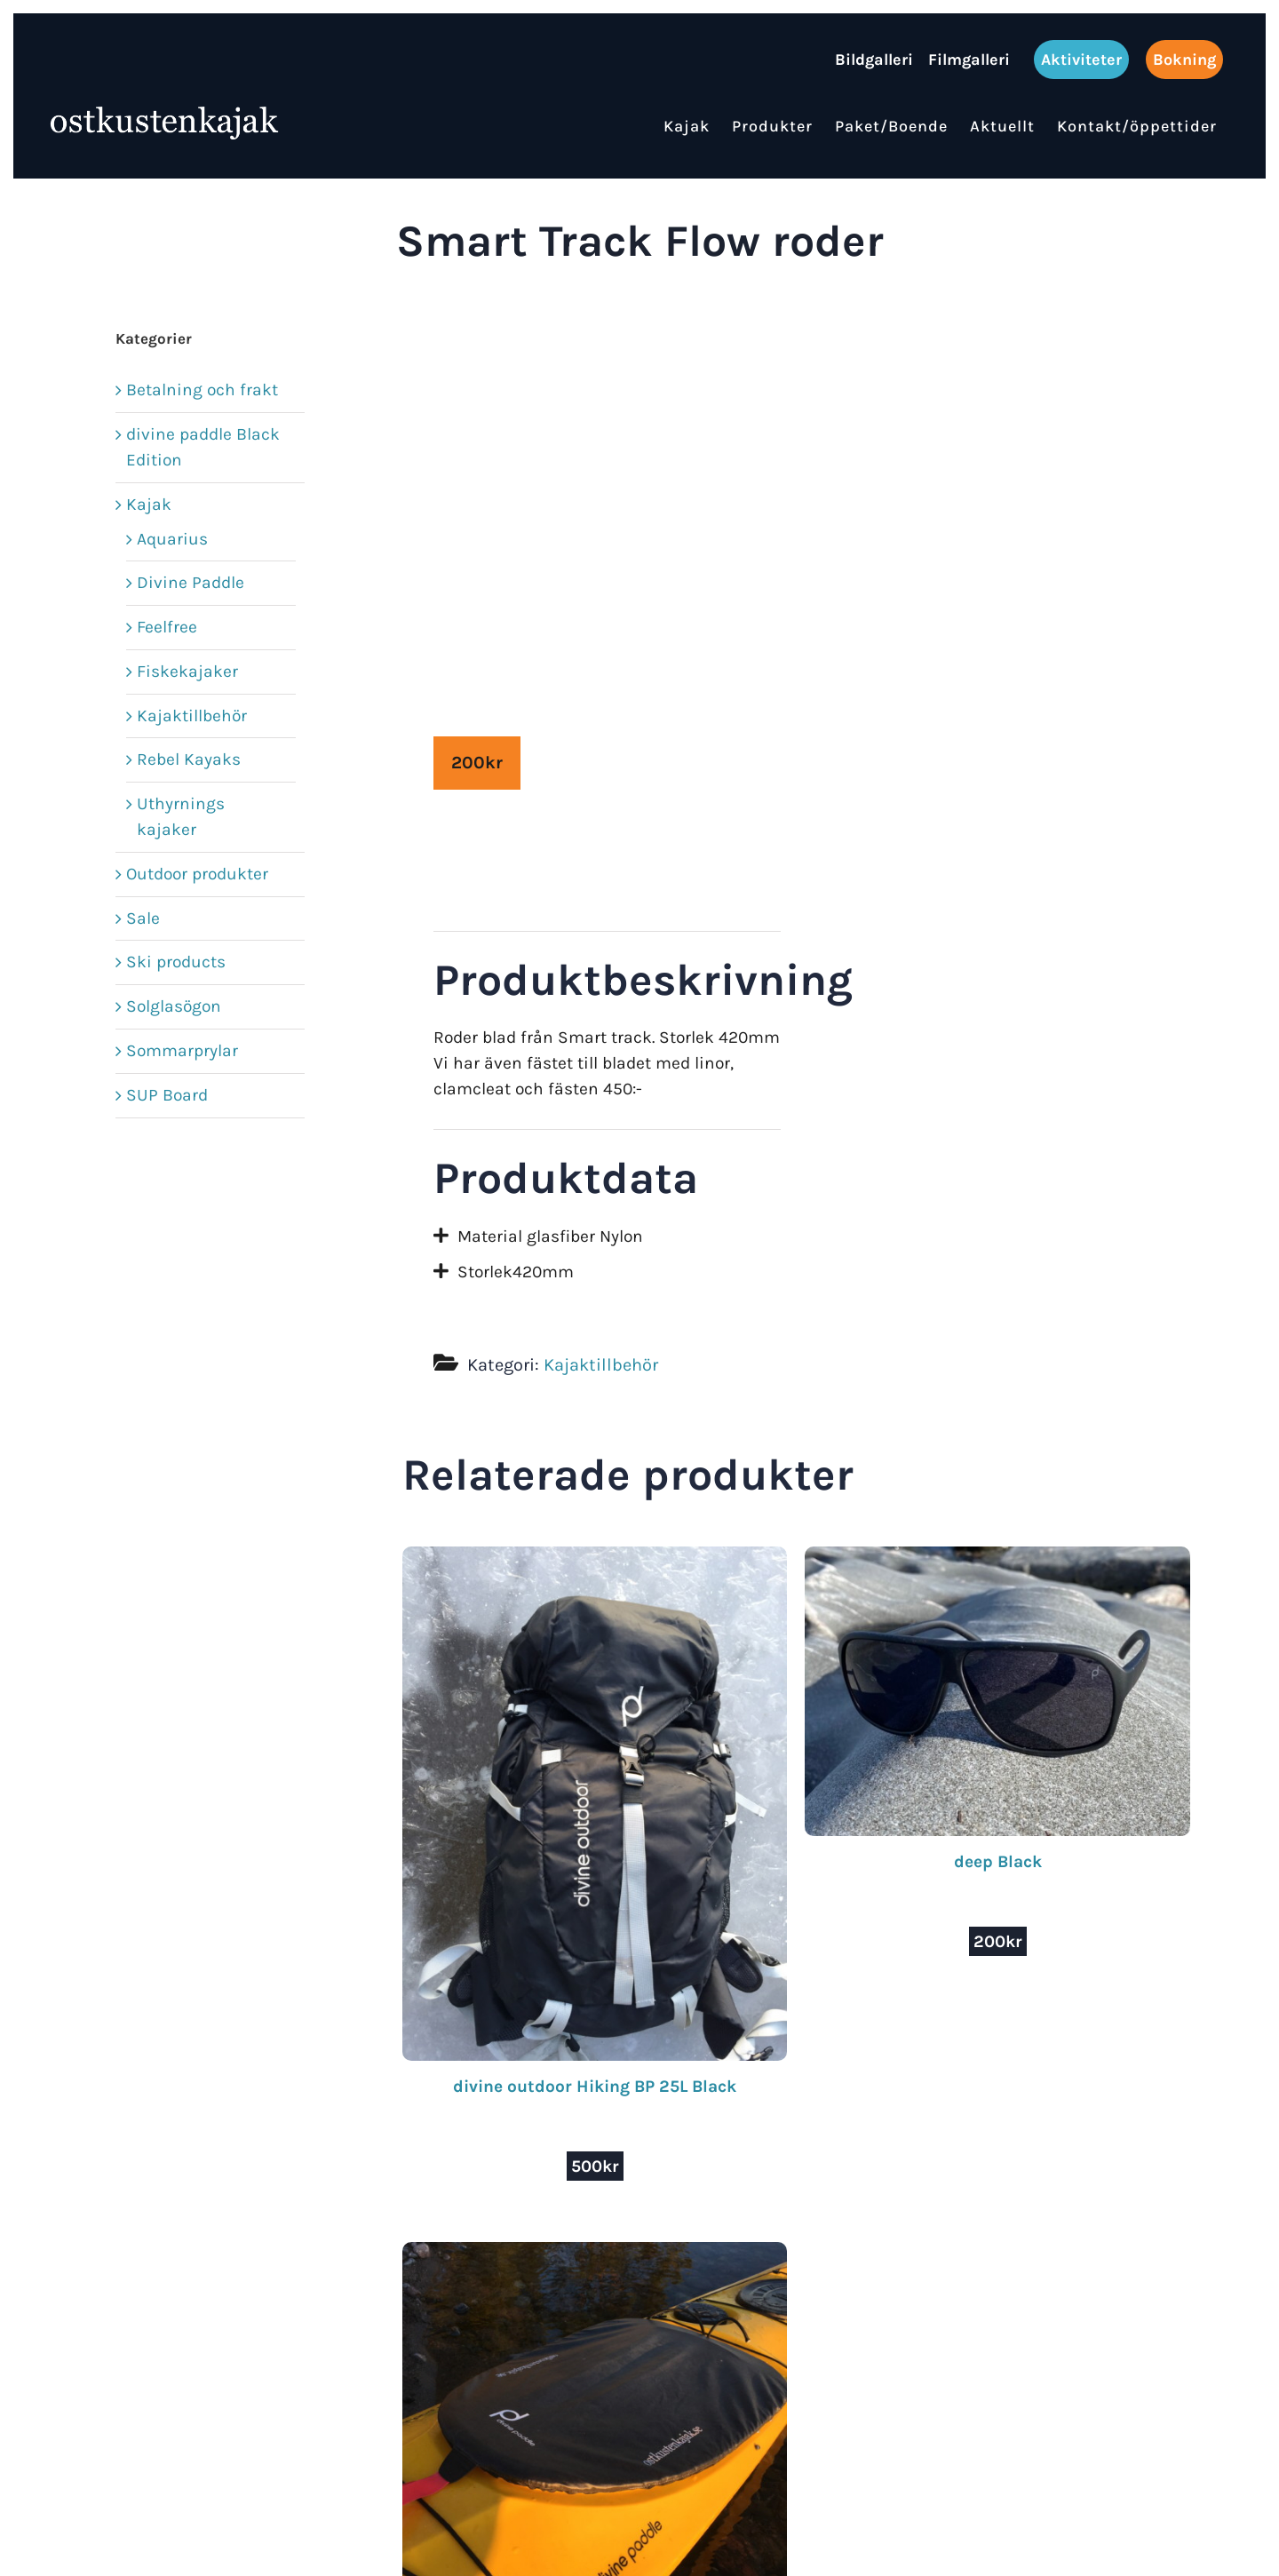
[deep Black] (997, 1558)
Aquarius (172, 539)
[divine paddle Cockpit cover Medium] (595, 2254)
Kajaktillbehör (601, 1365)
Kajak (148, 504)
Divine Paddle (190, 582)
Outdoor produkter (197, 873)
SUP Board (167, 1095)
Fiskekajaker (187, 671)
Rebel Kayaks (189, 759)
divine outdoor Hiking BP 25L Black (594, 2086)
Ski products (176, 961)
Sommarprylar (182, 1050)
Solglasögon (173, 1006)
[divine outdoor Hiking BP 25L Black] (595, 1558)
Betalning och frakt (202, 389)
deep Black (998, 1861)
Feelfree (167, 626)
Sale (143, 918)
